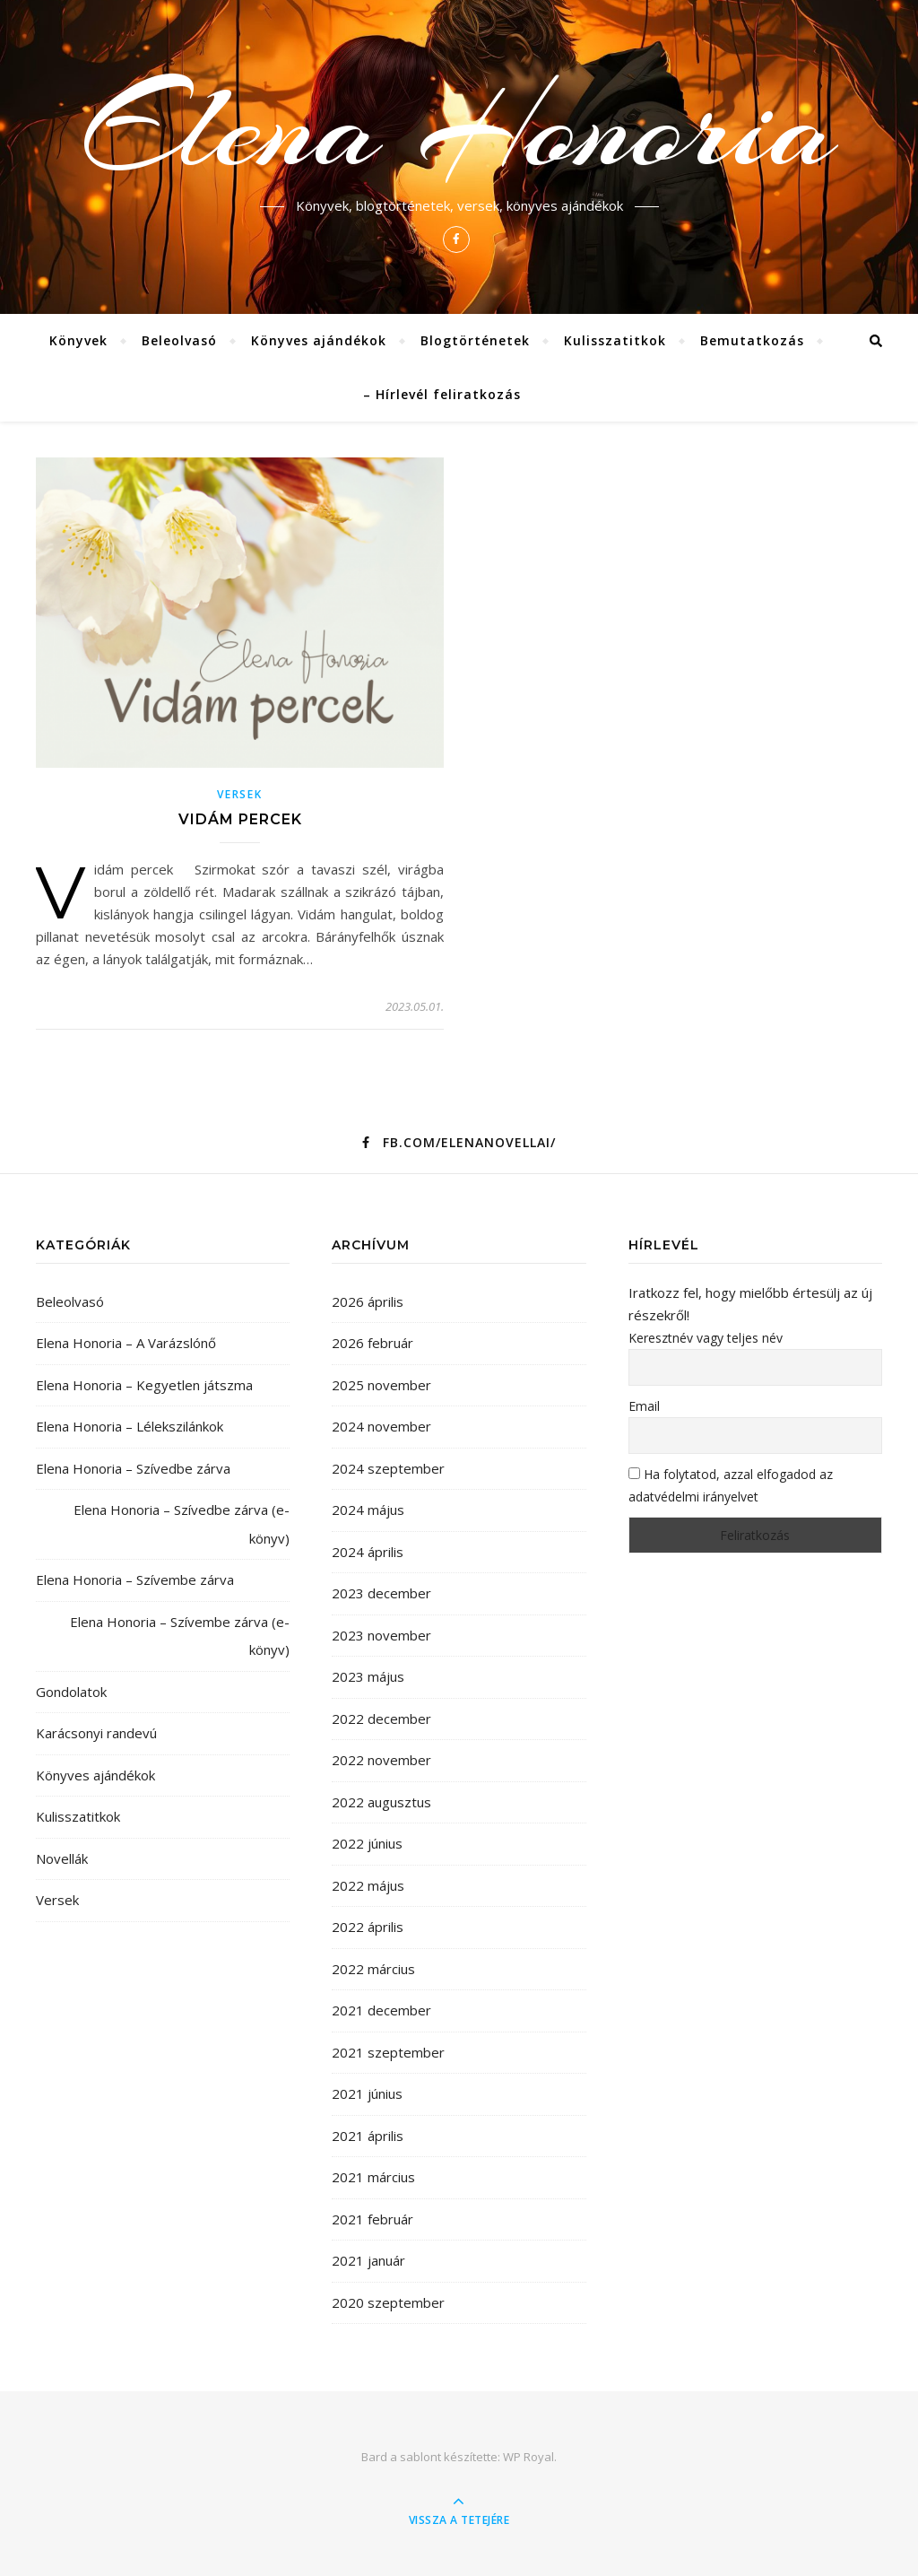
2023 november (381, 1635)
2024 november (381, 1426)
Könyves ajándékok (318, 340)
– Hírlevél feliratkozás (442, 394)
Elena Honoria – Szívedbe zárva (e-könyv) (182, 1524)
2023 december (381, 1593)
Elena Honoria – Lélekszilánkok (129, 1426)
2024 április (367, 1552)
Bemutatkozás (752, 340)
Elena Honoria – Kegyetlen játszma (144, 1385)
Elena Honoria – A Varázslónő (126, 1343)
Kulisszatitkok (615, 340)
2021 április (367, 2136)
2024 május (368, 1510)
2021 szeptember (388, 2052)
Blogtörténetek (475, 340)
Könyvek (78, 340)
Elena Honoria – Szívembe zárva (135, 1579)
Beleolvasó (179, 340)
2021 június (367, 2093)
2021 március (373, 2177)
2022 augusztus (381, 1802)
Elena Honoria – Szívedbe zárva (133, 1468)
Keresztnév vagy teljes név (705, 1337)
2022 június (367, 1843)
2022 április (367, 1927)
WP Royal (528, 2457)
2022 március (373, 1969)
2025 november (381, 1385)
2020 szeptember (388, 2302)
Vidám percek (240, 819)
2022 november (381, 1760)
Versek (239, 794)
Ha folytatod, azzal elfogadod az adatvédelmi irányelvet (730, 1485)
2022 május (368, 1885)
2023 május (368, 1676)
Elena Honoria (459, 127)
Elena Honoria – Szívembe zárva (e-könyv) (180, 1636)
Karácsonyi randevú (96, 1733)
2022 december (381, 1718)
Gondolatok (71, 1692)
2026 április (367, 1301)
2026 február (372, 1343)
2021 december (381, 2010)
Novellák (62, 1858)
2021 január (368, 2260)
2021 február (372, 2219)
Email (644, 1405)
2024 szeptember (388, 1468)
